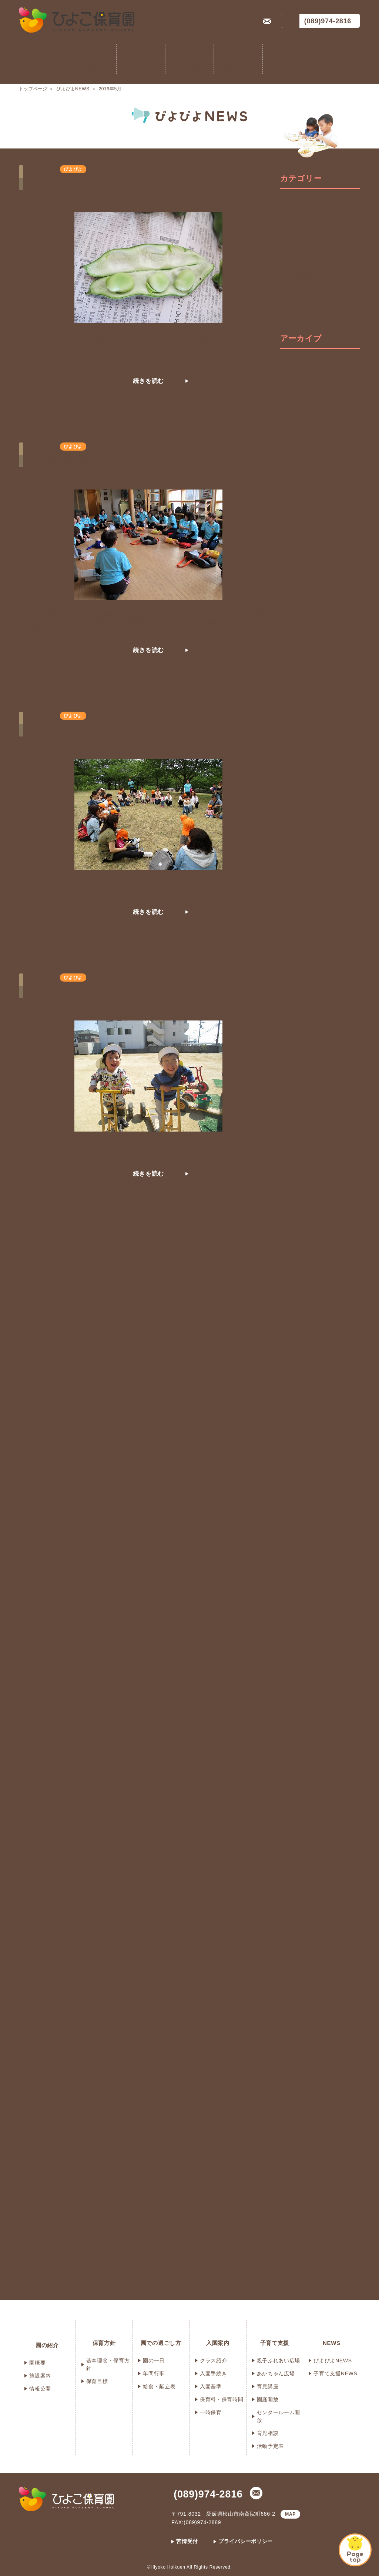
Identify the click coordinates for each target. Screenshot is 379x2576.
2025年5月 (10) (299, 572)
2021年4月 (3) (298, 1515)
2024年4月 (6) (298, 822)
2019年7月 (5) (298, 1919)
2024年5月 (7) (298, 803)
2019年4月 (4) (298, 1977)
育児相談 (268, 2433)
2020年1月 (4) (298, 1804)
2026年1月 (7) (298, 418)
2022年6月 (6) (298, 1246)
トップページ (33, 88)
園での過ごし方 (140, 67)
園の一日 (154, 2360)
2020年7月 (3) (298, 1688)
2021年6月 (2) (298, 1477)
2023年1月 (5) (298, 1111)
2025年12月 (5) (299, 437)
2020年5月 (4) (298, 1727)
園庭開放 (268, 2399)
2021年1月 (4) (298, 1573)
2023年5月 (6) (298, 1034)
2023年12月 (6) (299, 899)
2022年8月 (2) (298, 1207)
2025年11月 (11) (301, 456)
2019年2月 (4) (298, 2016)
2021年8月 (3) (298, 1438)
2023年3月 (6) (298, 1072)
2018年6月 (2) (298, 2170)
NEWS (287, 67)
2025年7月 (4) (298, 533)
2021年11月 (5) (299, 1380)
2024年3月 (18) (299, 841)
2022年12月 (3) (299, 1130)
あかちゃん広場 (313, 258)
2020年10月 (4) (299, 1631)
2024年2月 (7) (298, 860)
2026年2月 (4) (298, 398)
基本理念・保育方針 (108, 2364)
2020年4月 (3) (298, 1746)
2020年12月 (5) (299, 1592)
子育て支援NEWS (302, 220)
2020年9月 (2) (298, 1650)
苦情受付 (187, 2541)
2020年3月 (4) (298, 1765)
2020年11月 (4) (299, 1611)
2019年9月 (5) (298, 1881)
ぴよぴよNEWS (73, 88)
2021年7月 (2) (298, 1457)
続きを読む (148, 381)
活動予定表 (270, 2446)
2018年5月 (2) (298, 2189)
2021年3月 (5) (298, 1534)
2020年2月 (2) (298, 1785)
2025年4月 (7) (298, 591)
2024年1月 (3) (298, 880)
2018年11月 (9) (299, 2073)
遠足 (302, 297)
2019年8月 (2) (298, 1900)
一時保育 (211, 2412)
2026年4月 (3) (298, 360)
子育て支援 (238, 67)
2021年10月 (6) (299, 1400)
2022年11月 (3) (299, 1149)
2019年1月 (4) (298, 2035)
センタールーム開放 (279, 2416)
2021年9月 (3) (298, 1419)
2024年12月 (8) (299, 668)
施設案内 (40, 2376)
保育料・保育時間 (222, 2399)
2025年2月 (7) (298, 629)
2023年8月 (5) (298, 976)
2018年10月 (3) (299, 2093)
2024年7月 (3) (298, 764)
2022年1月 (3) (298, 1342)
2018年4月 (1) (298, 2208)
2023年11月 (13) (301, 918)
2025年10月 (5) (299, 475)
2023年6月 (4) (298, 1015)
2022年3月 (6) (298, 1303)
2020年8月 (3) (298, 1669)
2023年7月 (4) (298, 995)
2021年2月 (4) (298, 1554)
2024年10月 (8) (299, 706)
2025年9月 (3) (298, 495)
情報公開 (40, 2389)
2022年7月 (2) (298, 1226)
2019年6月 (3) (298, 1939)
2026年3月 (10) (299, 379)
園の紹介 (43, 67)
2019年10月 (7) (299, 1862)
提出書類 (335, 67)
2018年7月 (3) (298, 2151)
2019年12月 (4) (299, 1823)
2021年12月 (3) (299, 1361)
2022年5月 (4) (298, 1265)
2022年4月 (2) (298, 1284)
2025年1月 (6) (298, 649)
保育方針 (92, 67)
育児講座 (304, 277)
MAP (290, 2514)
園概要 (37, 2363)
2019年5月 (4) (298, 1958)
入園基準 (211, 2386)
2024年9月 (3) (298, 726)
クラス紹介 (213, 2360)
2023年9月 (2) (298, 957)
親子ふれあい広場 (315, 239)
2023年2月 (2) (298, 1092)
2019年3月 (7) (298, 1996)
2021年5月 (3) (298, 1496)
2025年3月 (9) (298, 610)
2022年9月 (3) (298, 1188)
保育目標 (97, 2381)
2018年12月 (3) (299, 2054)
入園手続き (213, 2373)
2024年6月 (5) (298, 783)
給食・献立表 (159, 2386)
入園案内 (189, 67)
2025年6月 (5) (298, 552)
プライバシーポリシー (245, 2541)
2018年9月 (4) (298, 2112)
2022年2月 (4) (298, 1323)
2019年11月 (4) (299, 1842)
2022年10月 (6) (299, 1169)
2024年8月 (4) (298, 745)
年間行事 (154, 2373)
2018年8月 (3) (298, 2131)
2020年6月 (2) (298, 1708)
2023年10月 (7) (299, 937)
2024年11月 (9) (299, 687)
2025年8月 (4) (298, 514)
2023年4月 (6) (298, 1053)
